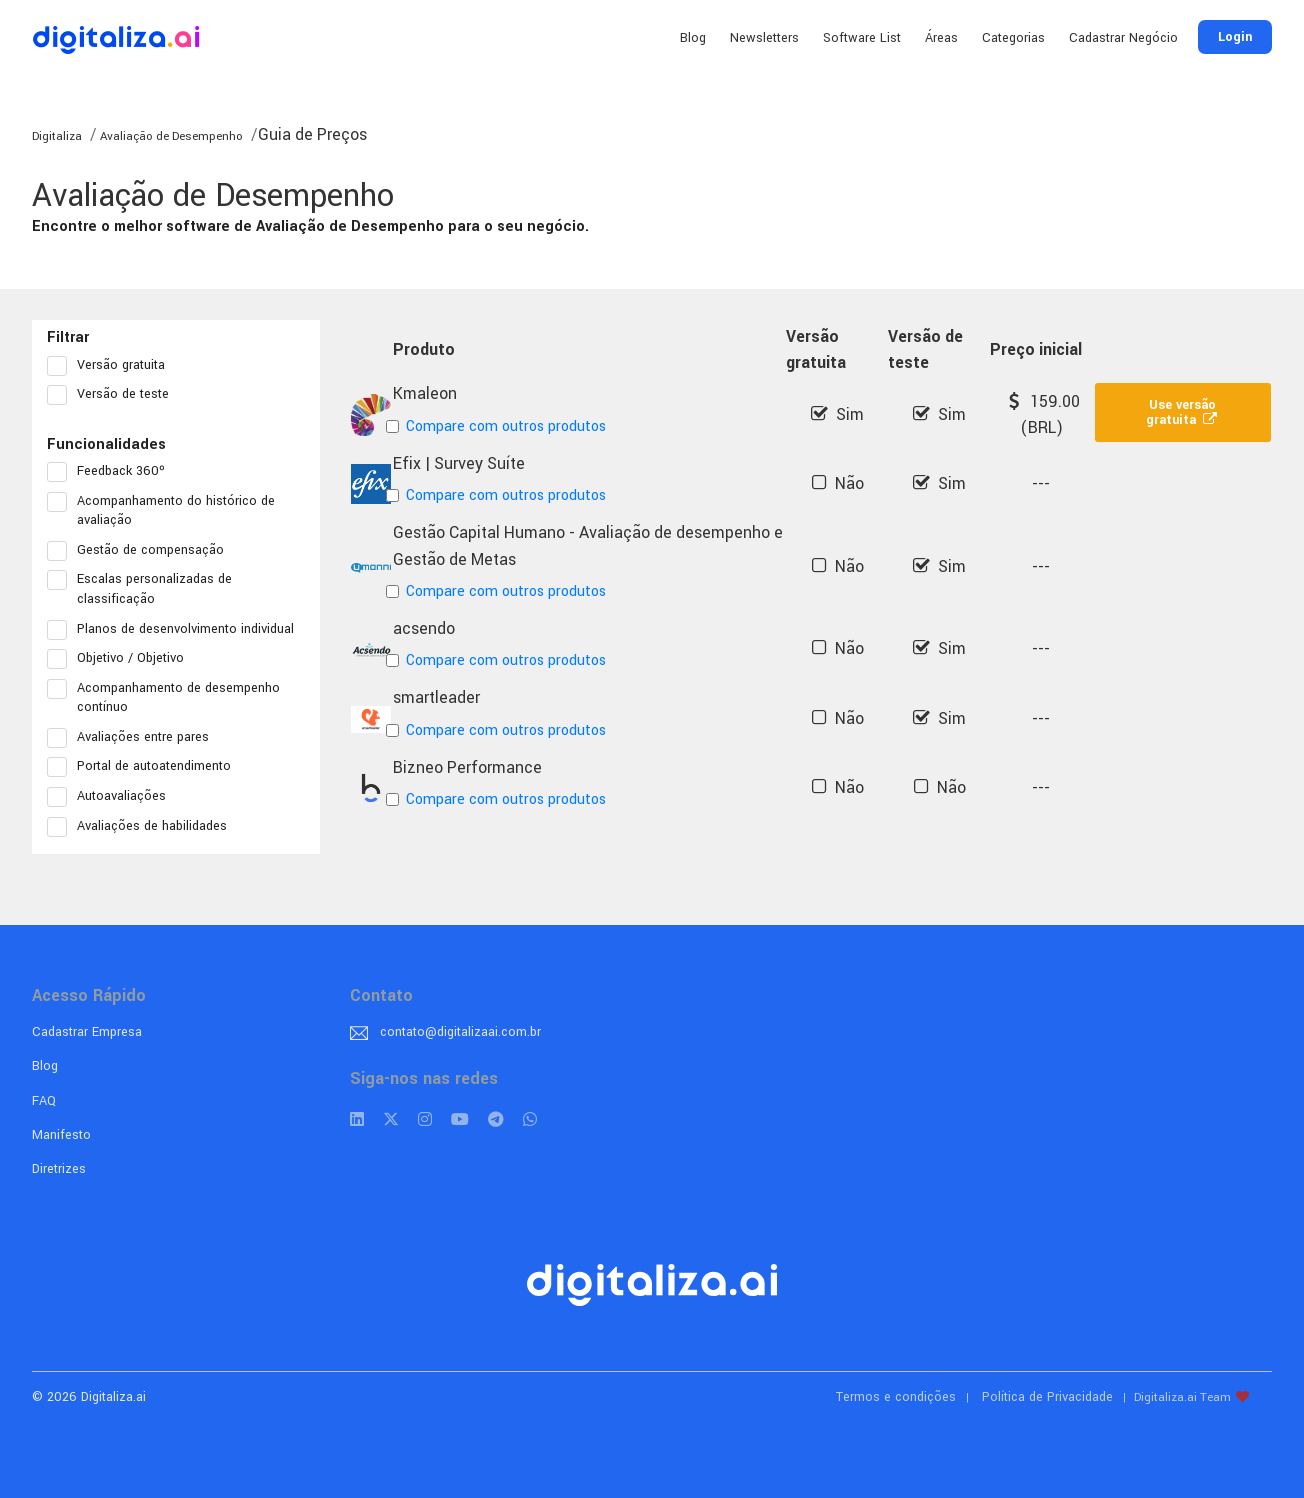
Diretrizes (59, 1169)
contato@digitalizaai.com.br (460, 1032)
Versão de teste (114, 395)
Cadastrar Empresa (87, 1032)
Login (1235, 37)
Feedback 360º (112, 472)
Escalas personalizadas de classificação (139, 589)
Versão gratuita (112, 366)
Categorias (1013, 38)
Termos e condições (896, 1397)
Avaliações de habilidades (143, 827)
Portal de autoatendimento (145, 767)
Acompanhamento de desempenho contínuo (163, 698)
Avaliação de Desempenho (170, 136)
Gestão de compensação (142, 551)
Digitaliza (57, 136)
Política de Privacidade (1047, 1397)
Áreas (941, 38)
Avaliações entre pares (134, 738)
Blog (693, 38)
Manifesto (61, 1135)
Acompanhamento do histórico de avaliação (161, 511)
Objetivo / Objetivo (122, 659)
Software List (862, 38)
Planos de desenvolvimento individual (176, 630)
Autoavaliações (113, 797)
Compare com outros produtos (499, 426)
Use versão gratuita (1183, 412)
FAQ (44, 1101)
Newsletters (764, 38)
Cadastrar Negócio (1123, 38)
